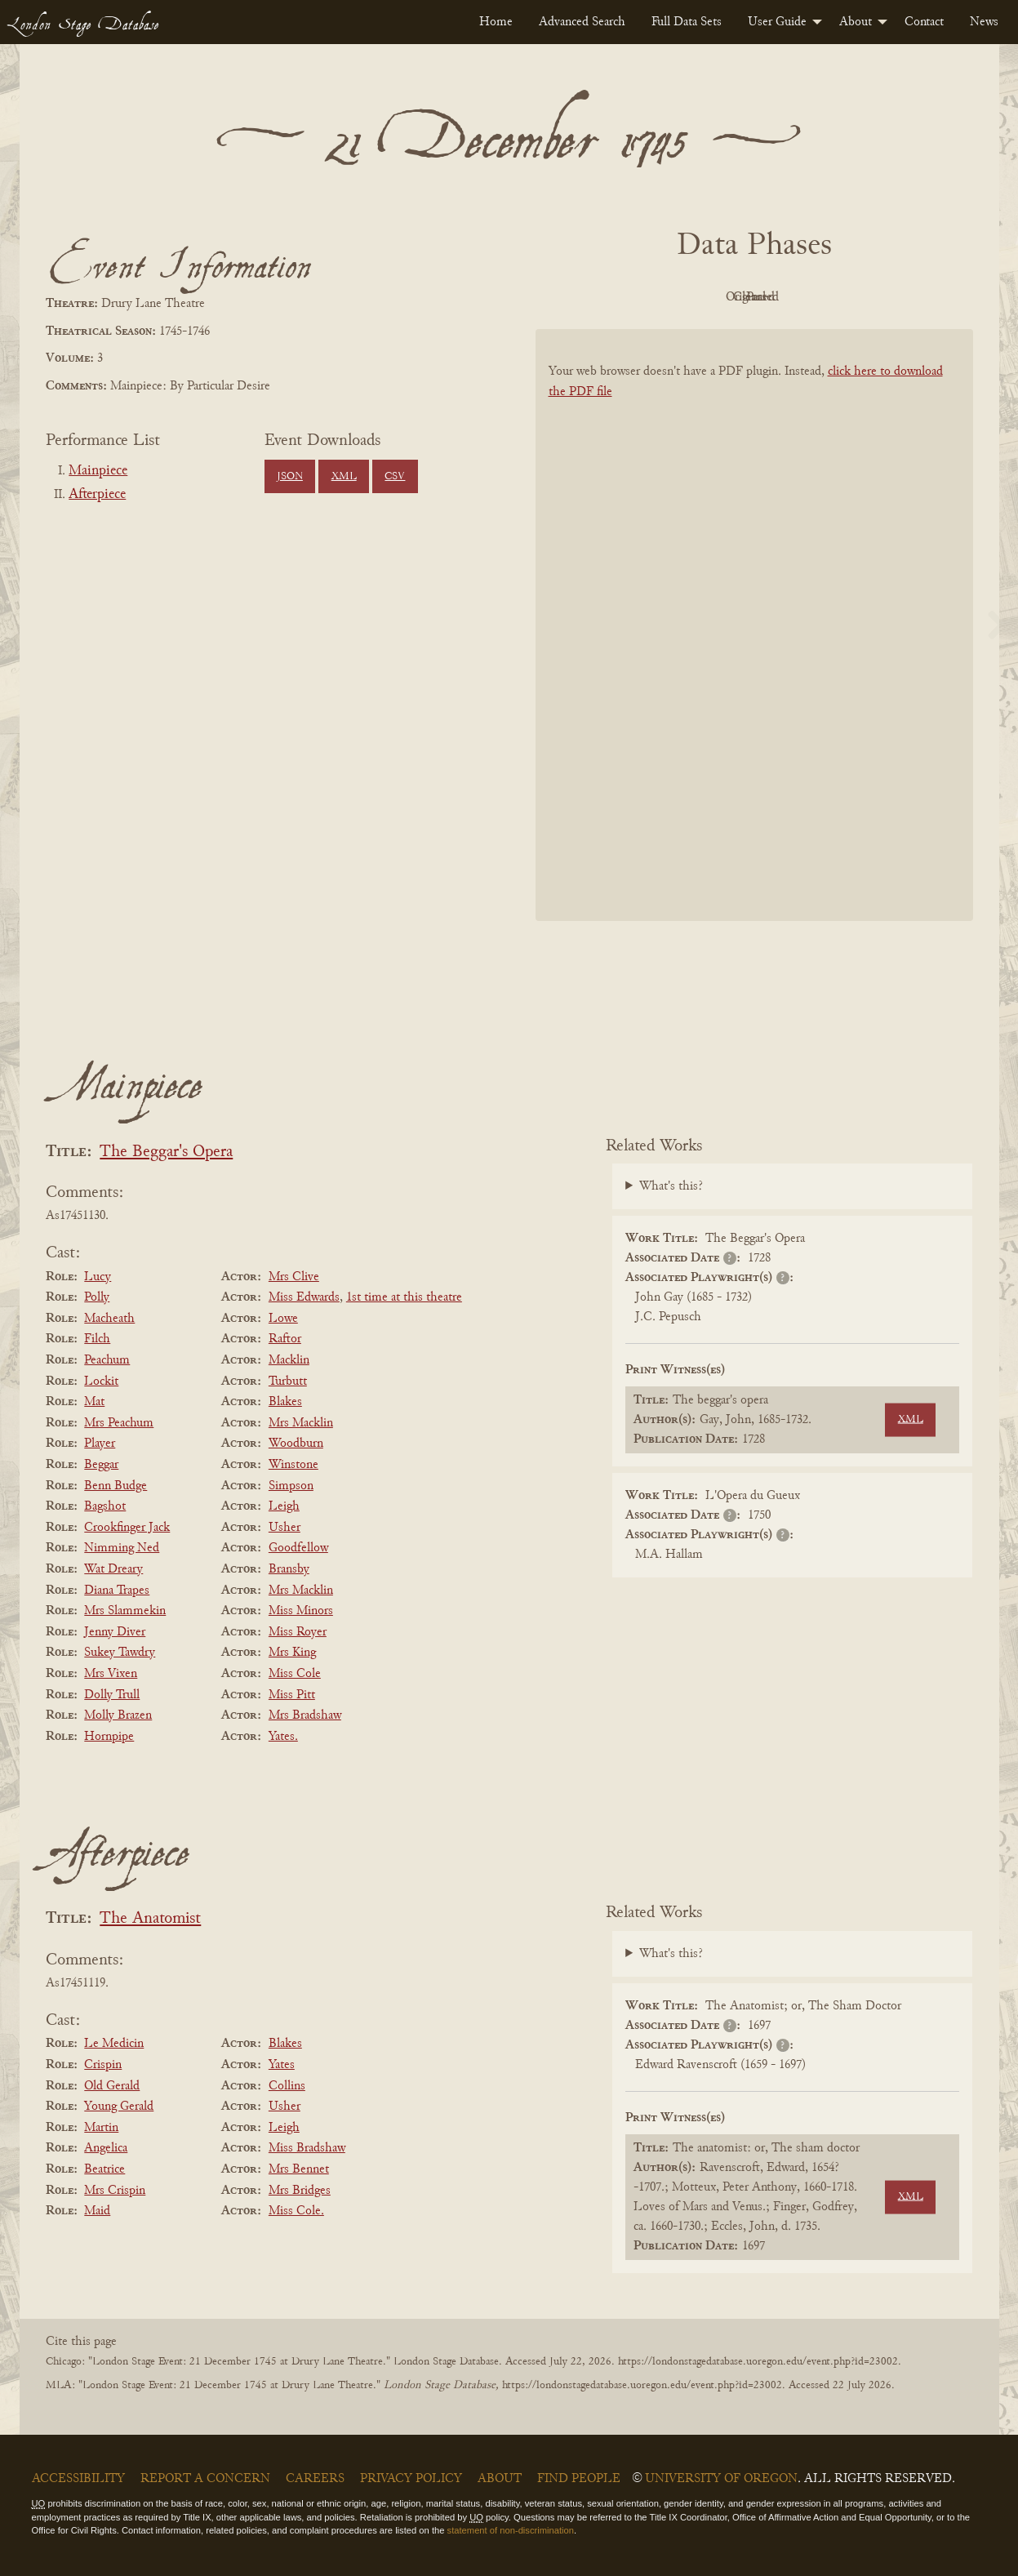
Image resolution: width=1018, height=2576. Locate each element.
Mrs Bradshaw (305, 1715)
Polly (96, 1297)
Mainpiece (98, 471)
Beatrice (104, 2169)
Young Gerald (118, 2106)
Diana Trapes (116, 1590)
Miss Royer (298, 1632)
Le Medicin (114, 2043)
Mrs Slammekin (125, 1610)
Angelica (105, 2148)
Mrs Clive (294, 1277)
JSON (290, 477)
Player (99, 1443)
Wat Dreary (113, 1569)
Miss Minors (301, 1610)
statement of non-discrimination (510, 2530)
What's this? (671, 1186)
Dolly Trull (112, 1695)
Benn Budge (115, 1486)
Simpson (291, 1486)
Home (496, 22)
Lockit (101, 1381)
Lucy (97, 1277)
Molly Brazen (118, 1715)
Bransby (289, 1569)
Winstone (293, 1464)
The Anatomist (150, 1919)
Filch (97, 1339)
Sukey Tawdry (119, 1652)
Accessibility (78, 2478)
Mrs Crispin (114, 2190)
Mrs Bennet (299, 2169)
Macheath (109, 1318)
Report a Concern (205, 2478)
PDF (615, 297)
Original (705, 297)
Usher (284, 1527)
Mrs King (292, 1652)
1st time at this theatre (404, 1297)
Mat (94, 1401)
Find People (578, 2478)
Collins (287, 2086)
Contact (924, 22)
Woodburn (296, 1443)
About (855, 22)
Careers (315, 2478)
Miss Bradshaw (307, 2148)
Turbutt (288, 1381)
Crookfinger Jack (127, 1527)
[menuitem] (496, 22)
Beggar (101, 1464)
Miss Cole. (296, 2211)
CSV (395, 477)
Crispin (103, 2064)
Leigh (284, 1506)
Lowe (283, 1318)
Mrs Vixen (110, 1673)
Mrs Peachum (118, 1423)
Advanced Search (582, 22)
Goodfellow (298, 1548)
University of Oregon (721, 2478)
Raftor (285, 1339)
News (984, 22)
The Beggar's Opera (166, 1152)
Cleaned (795, 297)
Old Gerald (112, 2086)
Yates (282, 2064)
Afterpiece (97, 494)
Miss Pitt (292, 1695)
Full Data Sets (686, 22)
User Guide (777, 22)
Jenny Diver (114, 1632)
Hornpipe (109, 1736)
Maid (97, 2211)
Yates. (283, 1736)
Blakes (285, 1401)
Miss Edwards (304, 1297)
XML (344, 477)
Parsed (885, 297)
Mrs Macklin (301, 1423)
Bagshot (105, 1506)
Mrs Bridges (300, 2190)
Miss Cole (295, 1673)
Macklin (289, 1360)
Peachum (107, 1360)
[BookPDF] (754, 646)
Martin (101, 2127)
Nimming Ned (121, 1548)
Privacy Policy (411, 2478)
